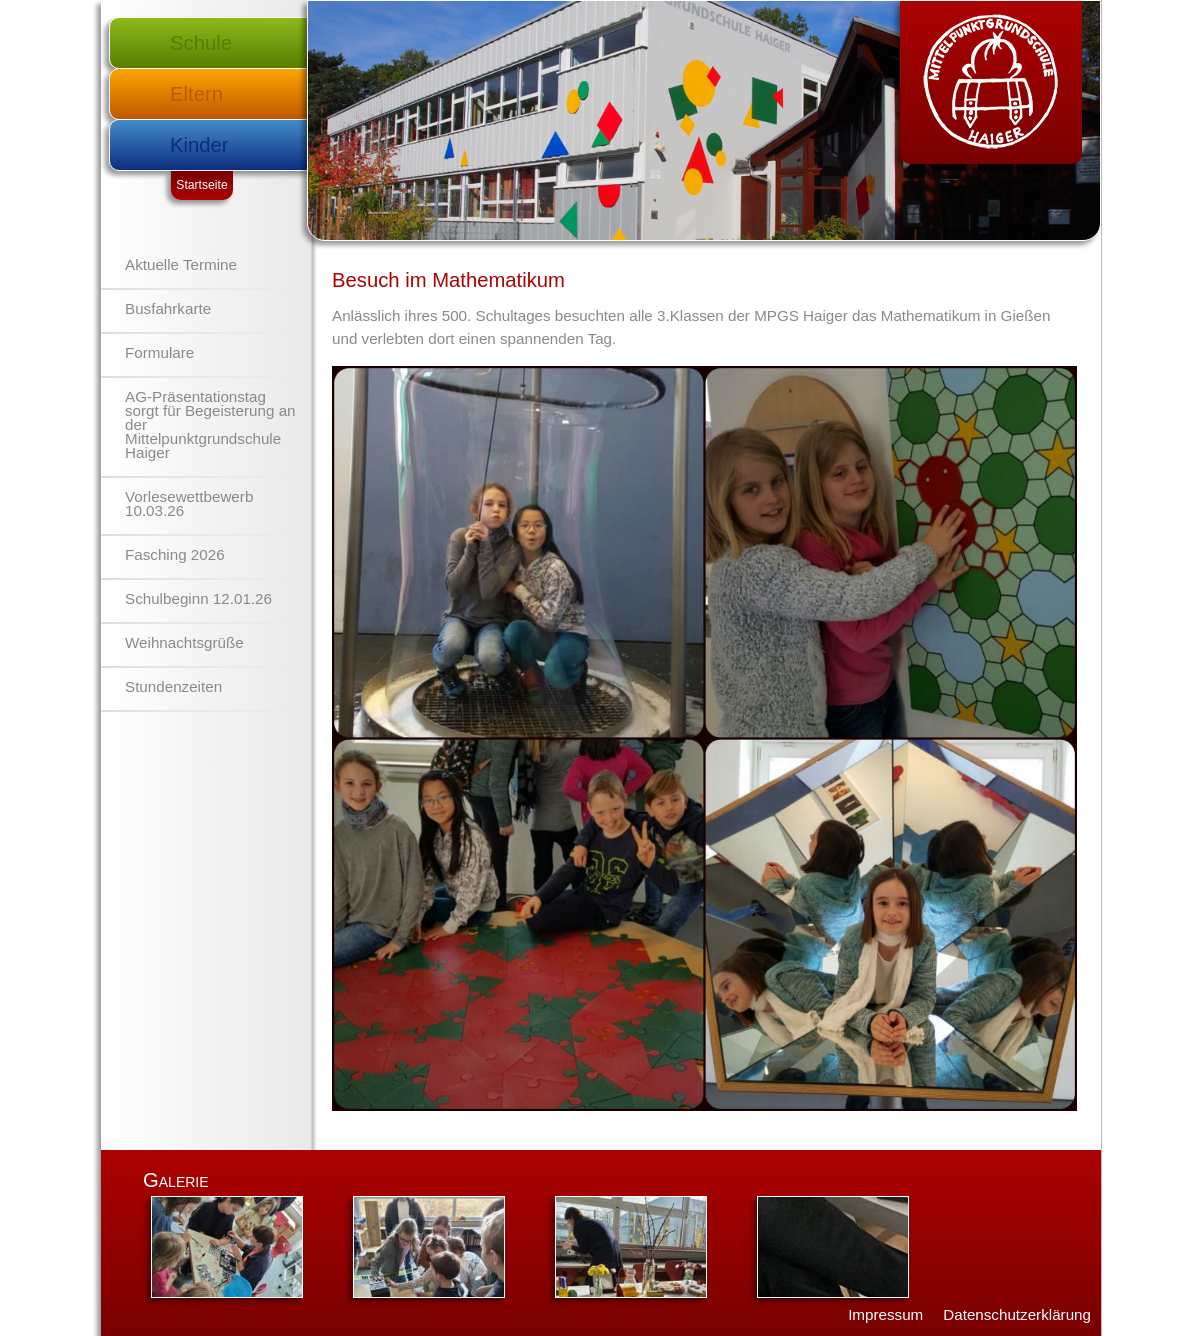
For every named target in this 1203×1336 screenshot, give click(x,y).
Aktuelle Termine (181, 264)
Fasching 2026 (175, 554)
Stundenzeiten (173, 686)
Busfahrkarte (168, 308)
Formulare (159, 352)
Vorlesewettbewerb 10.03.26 (189, 503)
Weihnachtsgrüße (184, 642)
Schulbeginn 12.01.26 (198, 598)
